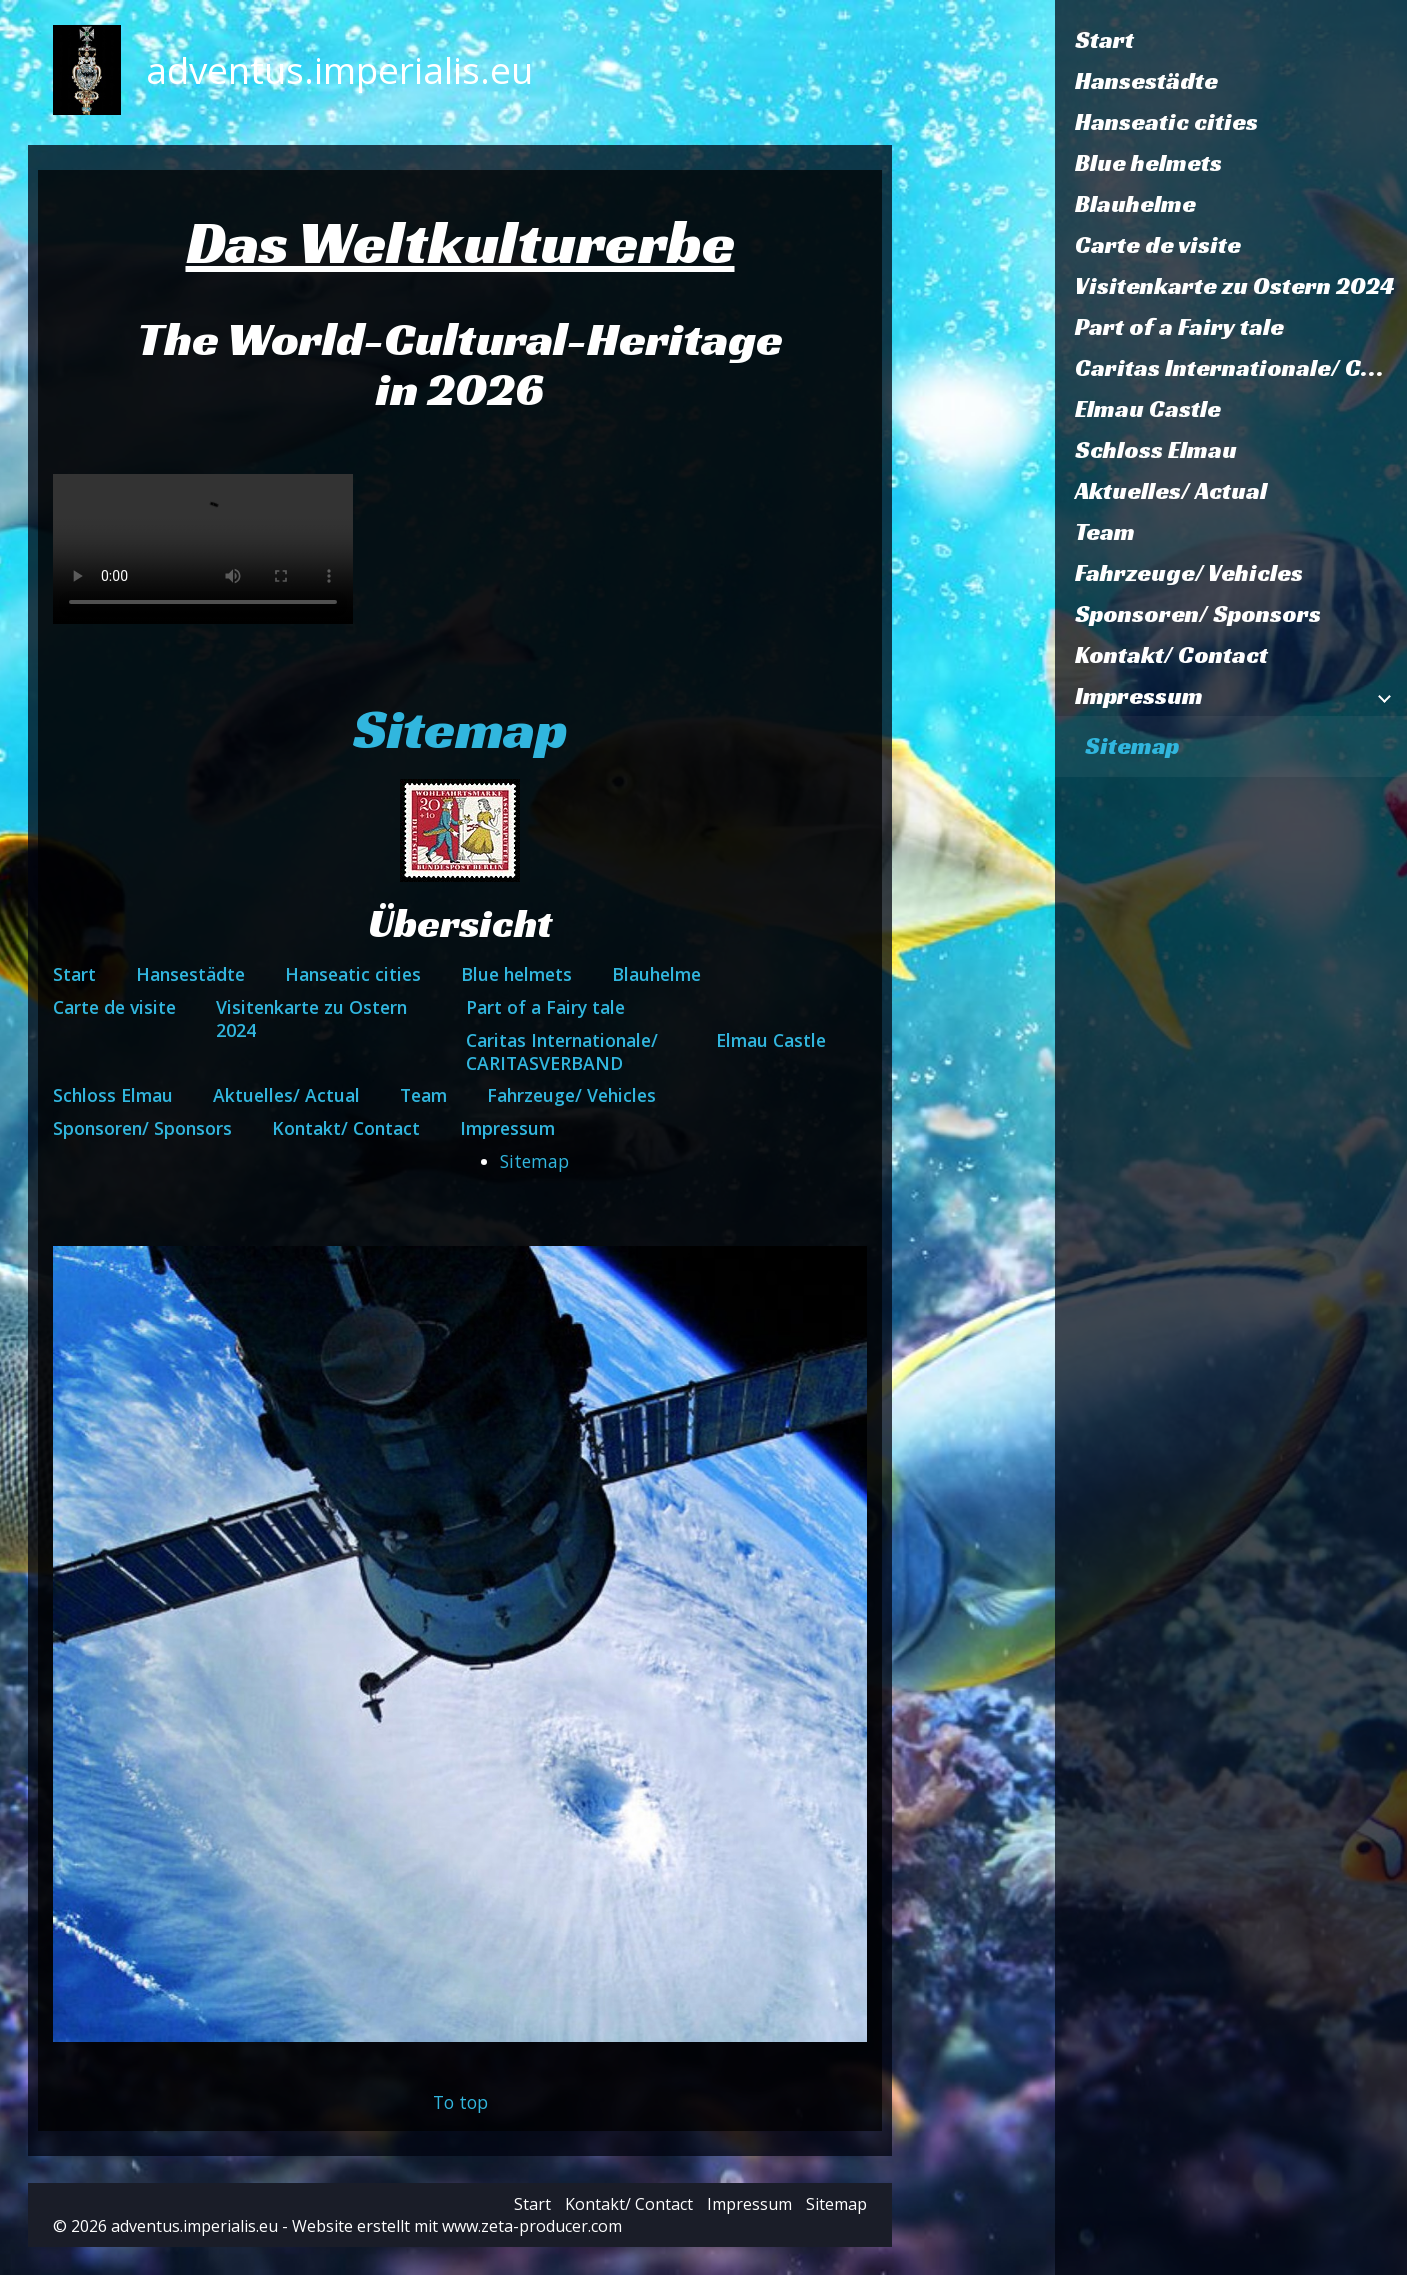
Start (1104, 40)
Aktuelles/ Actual (1171, 491)
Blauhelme (1135, 204)
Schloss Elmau (1156, 450)
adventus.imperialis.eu (339, 70)
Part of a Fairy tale (1179, 327)
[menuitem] (1231, 40)
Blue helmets (1148, 163)
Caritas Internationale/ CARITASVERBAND (1241, 368)
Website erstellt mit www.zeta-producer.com (457, 2226)
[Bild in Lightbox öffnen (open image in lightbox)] (460, 1644)
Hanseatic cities (1166, 122)
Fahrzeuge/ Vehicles (1189, 573)
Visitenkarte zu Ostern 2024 (1235, 286)
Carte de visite (1158, 245)
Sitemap (1132, 746)
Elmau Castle (1148, 409)
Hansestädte (1146, 81)
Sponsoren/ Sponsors (1198, 614)
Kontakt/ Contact (1171, 655)
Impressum (1139, 696)
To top (460, 2102)
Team (1105, 532)
